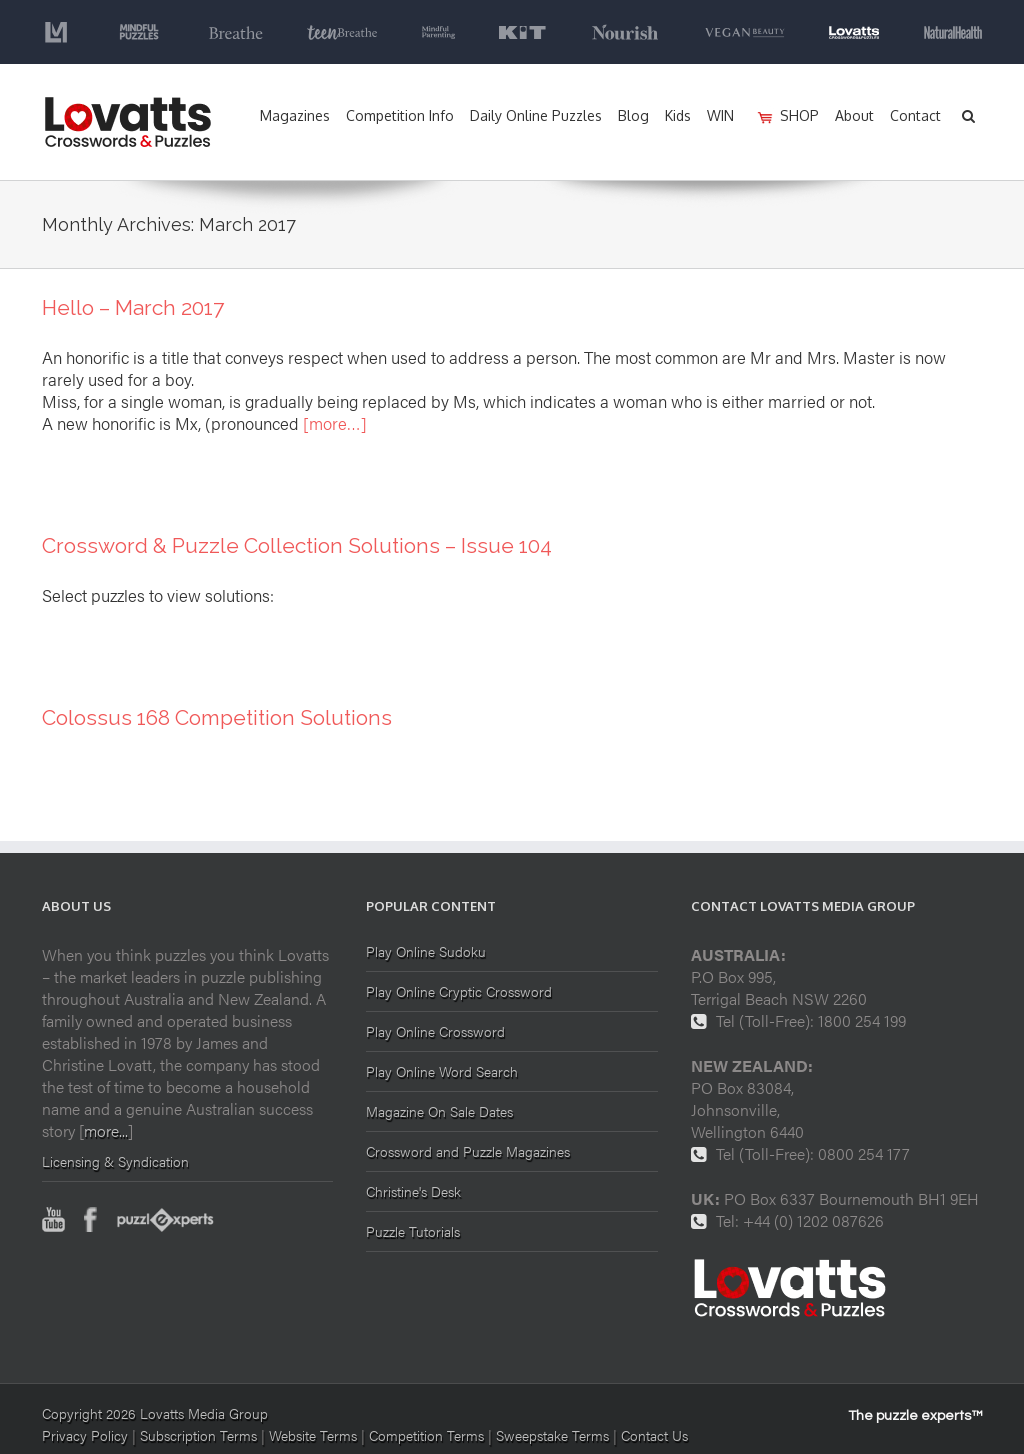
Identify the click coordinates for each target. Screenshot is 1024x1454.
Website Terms (313, 1435)
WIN (720, 115)
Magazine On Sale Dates (439, 1111)
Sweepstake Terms (554, 1435)
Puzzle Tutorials (413, 1231)
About (854, 115)
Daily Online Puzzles (536, 115)
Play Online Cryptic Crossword (459, 991)
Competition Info (400, 115)
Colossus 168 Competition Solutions (217, 717)
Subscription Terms (198, 1435)
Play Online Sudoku (426, 952)
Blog (633, 115)
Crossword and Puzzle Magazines (468, 1151)
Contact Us (654, 1435)
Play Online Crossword (435, 1031)
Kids (678, 115)
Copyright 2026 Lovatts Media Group (155, 1413)
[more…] (335, 423)
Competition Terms (428, 1435)
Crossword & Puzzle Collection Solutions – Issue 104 (297, 545)
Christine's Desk (413, 1191)
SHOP (799, 115)
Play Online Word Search (442, 1071)
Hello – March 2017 (133, 307)
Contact (915, 115)
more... (106, 1130)
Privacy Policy (85, 1435)
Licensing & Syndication (115, 1161)
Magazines (295, 115)
